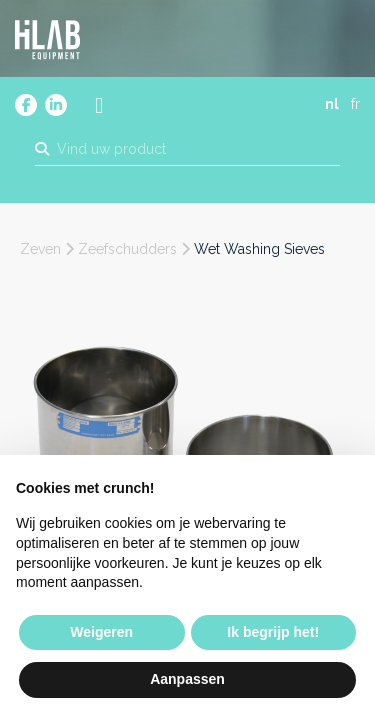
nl (332, 104)
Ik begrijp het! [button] (273, 632)
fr (355, 104)
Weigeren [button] (101, 632)
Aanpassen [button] (187, 679)
